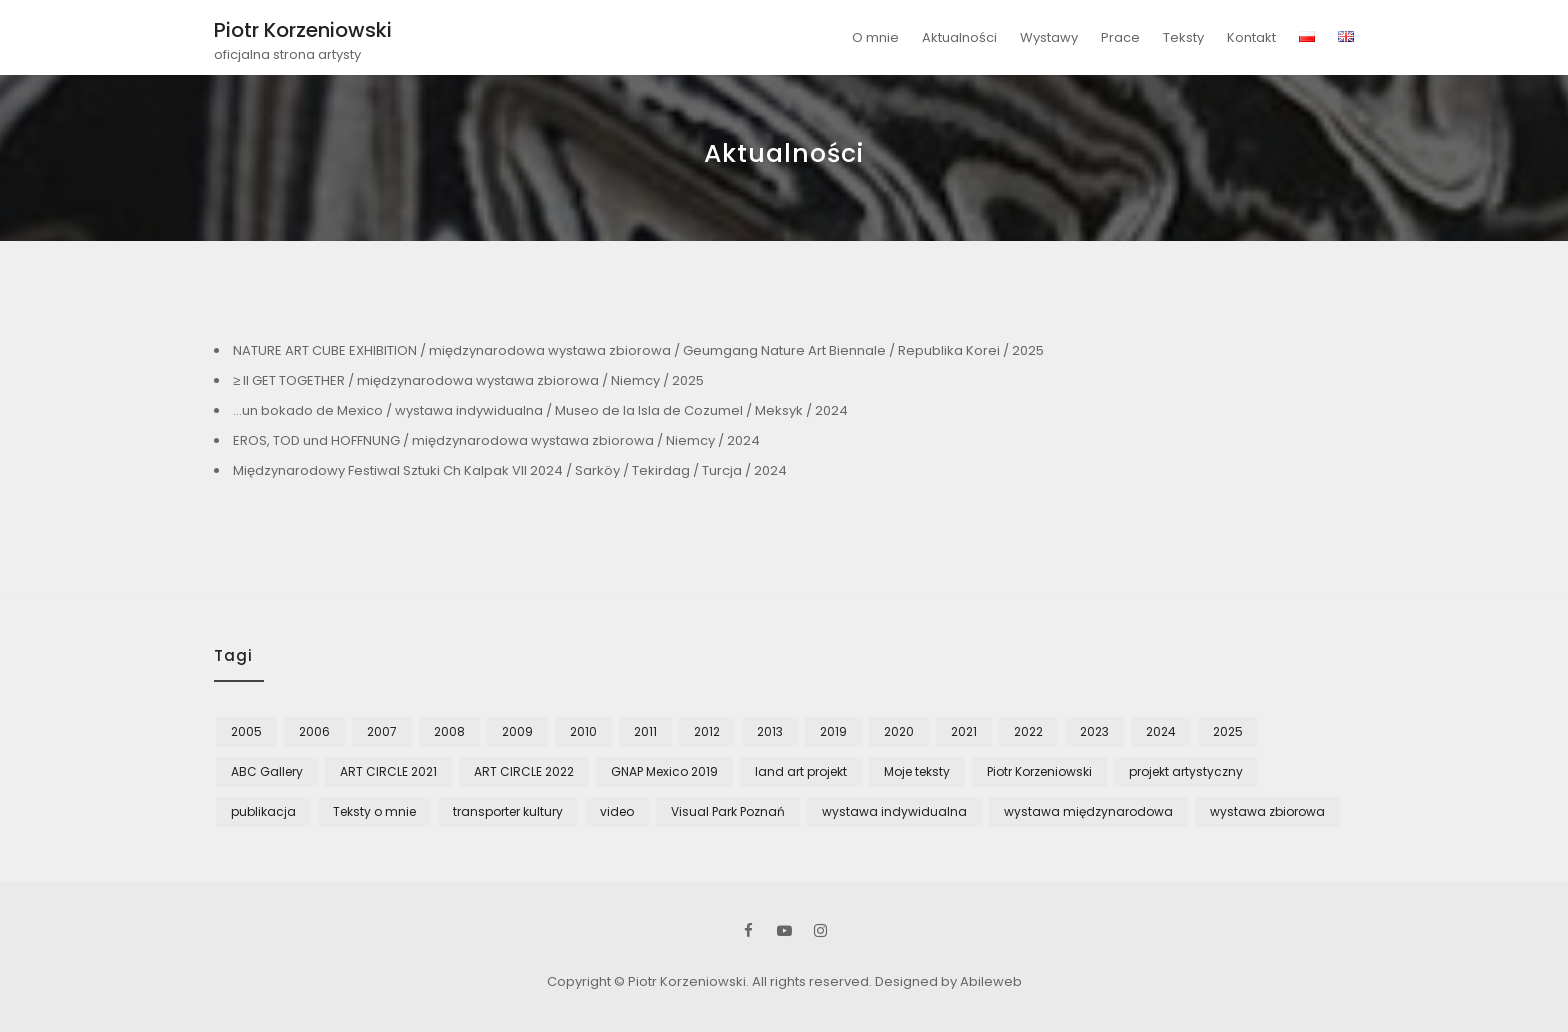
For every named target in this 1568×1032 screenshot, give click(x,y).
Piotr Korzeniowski (303, 30)
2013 (770, 731)
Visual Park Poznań (728, 811)
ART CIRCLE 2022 (524, 771)
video (617, 811)
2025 (1228, 731)
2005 (246, 731)
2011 (645, 731)
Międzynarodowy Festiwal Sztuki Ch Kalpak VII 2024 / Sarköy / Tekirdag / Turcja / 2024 (510, 470)
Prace (1120, 37)
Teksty (1183, 37)
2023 (1094, 731)
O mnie (875, 37)
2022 (1028, 731)
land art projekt (801, 771)
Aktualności (959, 37)
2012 (707, 731)
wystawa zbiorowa (1267, 811)
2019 (833, 731)
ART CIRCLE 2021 (388, 771)
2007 (382, 731)
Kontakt (1251, 37)
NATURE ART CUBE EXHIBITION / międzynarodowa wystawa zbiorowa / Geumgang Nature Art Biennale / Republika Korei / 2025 (638, 350)
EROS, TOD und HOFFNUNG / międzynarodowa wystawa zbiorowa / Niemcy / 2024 (496, 440)
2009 (517, 731)
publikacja (263, 811)
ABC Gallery (267, 771)
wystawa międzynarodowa (1088, 811)
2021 (964, 731)
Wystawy (1049, 37)
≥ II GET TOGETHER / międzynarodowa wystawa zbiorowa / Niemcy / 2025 (468, 380)
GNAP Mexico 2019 (664, 771)
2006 (314, 731)
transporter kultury (508, 811)
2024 (1161, 731)
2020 (899, 731)
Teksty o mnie (374, 811)
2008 (449, 731)
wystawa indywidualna (894, 811)
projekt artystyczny (1186, 771)
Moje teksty (917, 771)
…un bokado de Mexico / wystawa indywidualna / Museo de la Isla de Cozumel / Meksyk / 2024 (540, 410)
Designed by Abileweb (948, 981)
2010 (583, 731)
